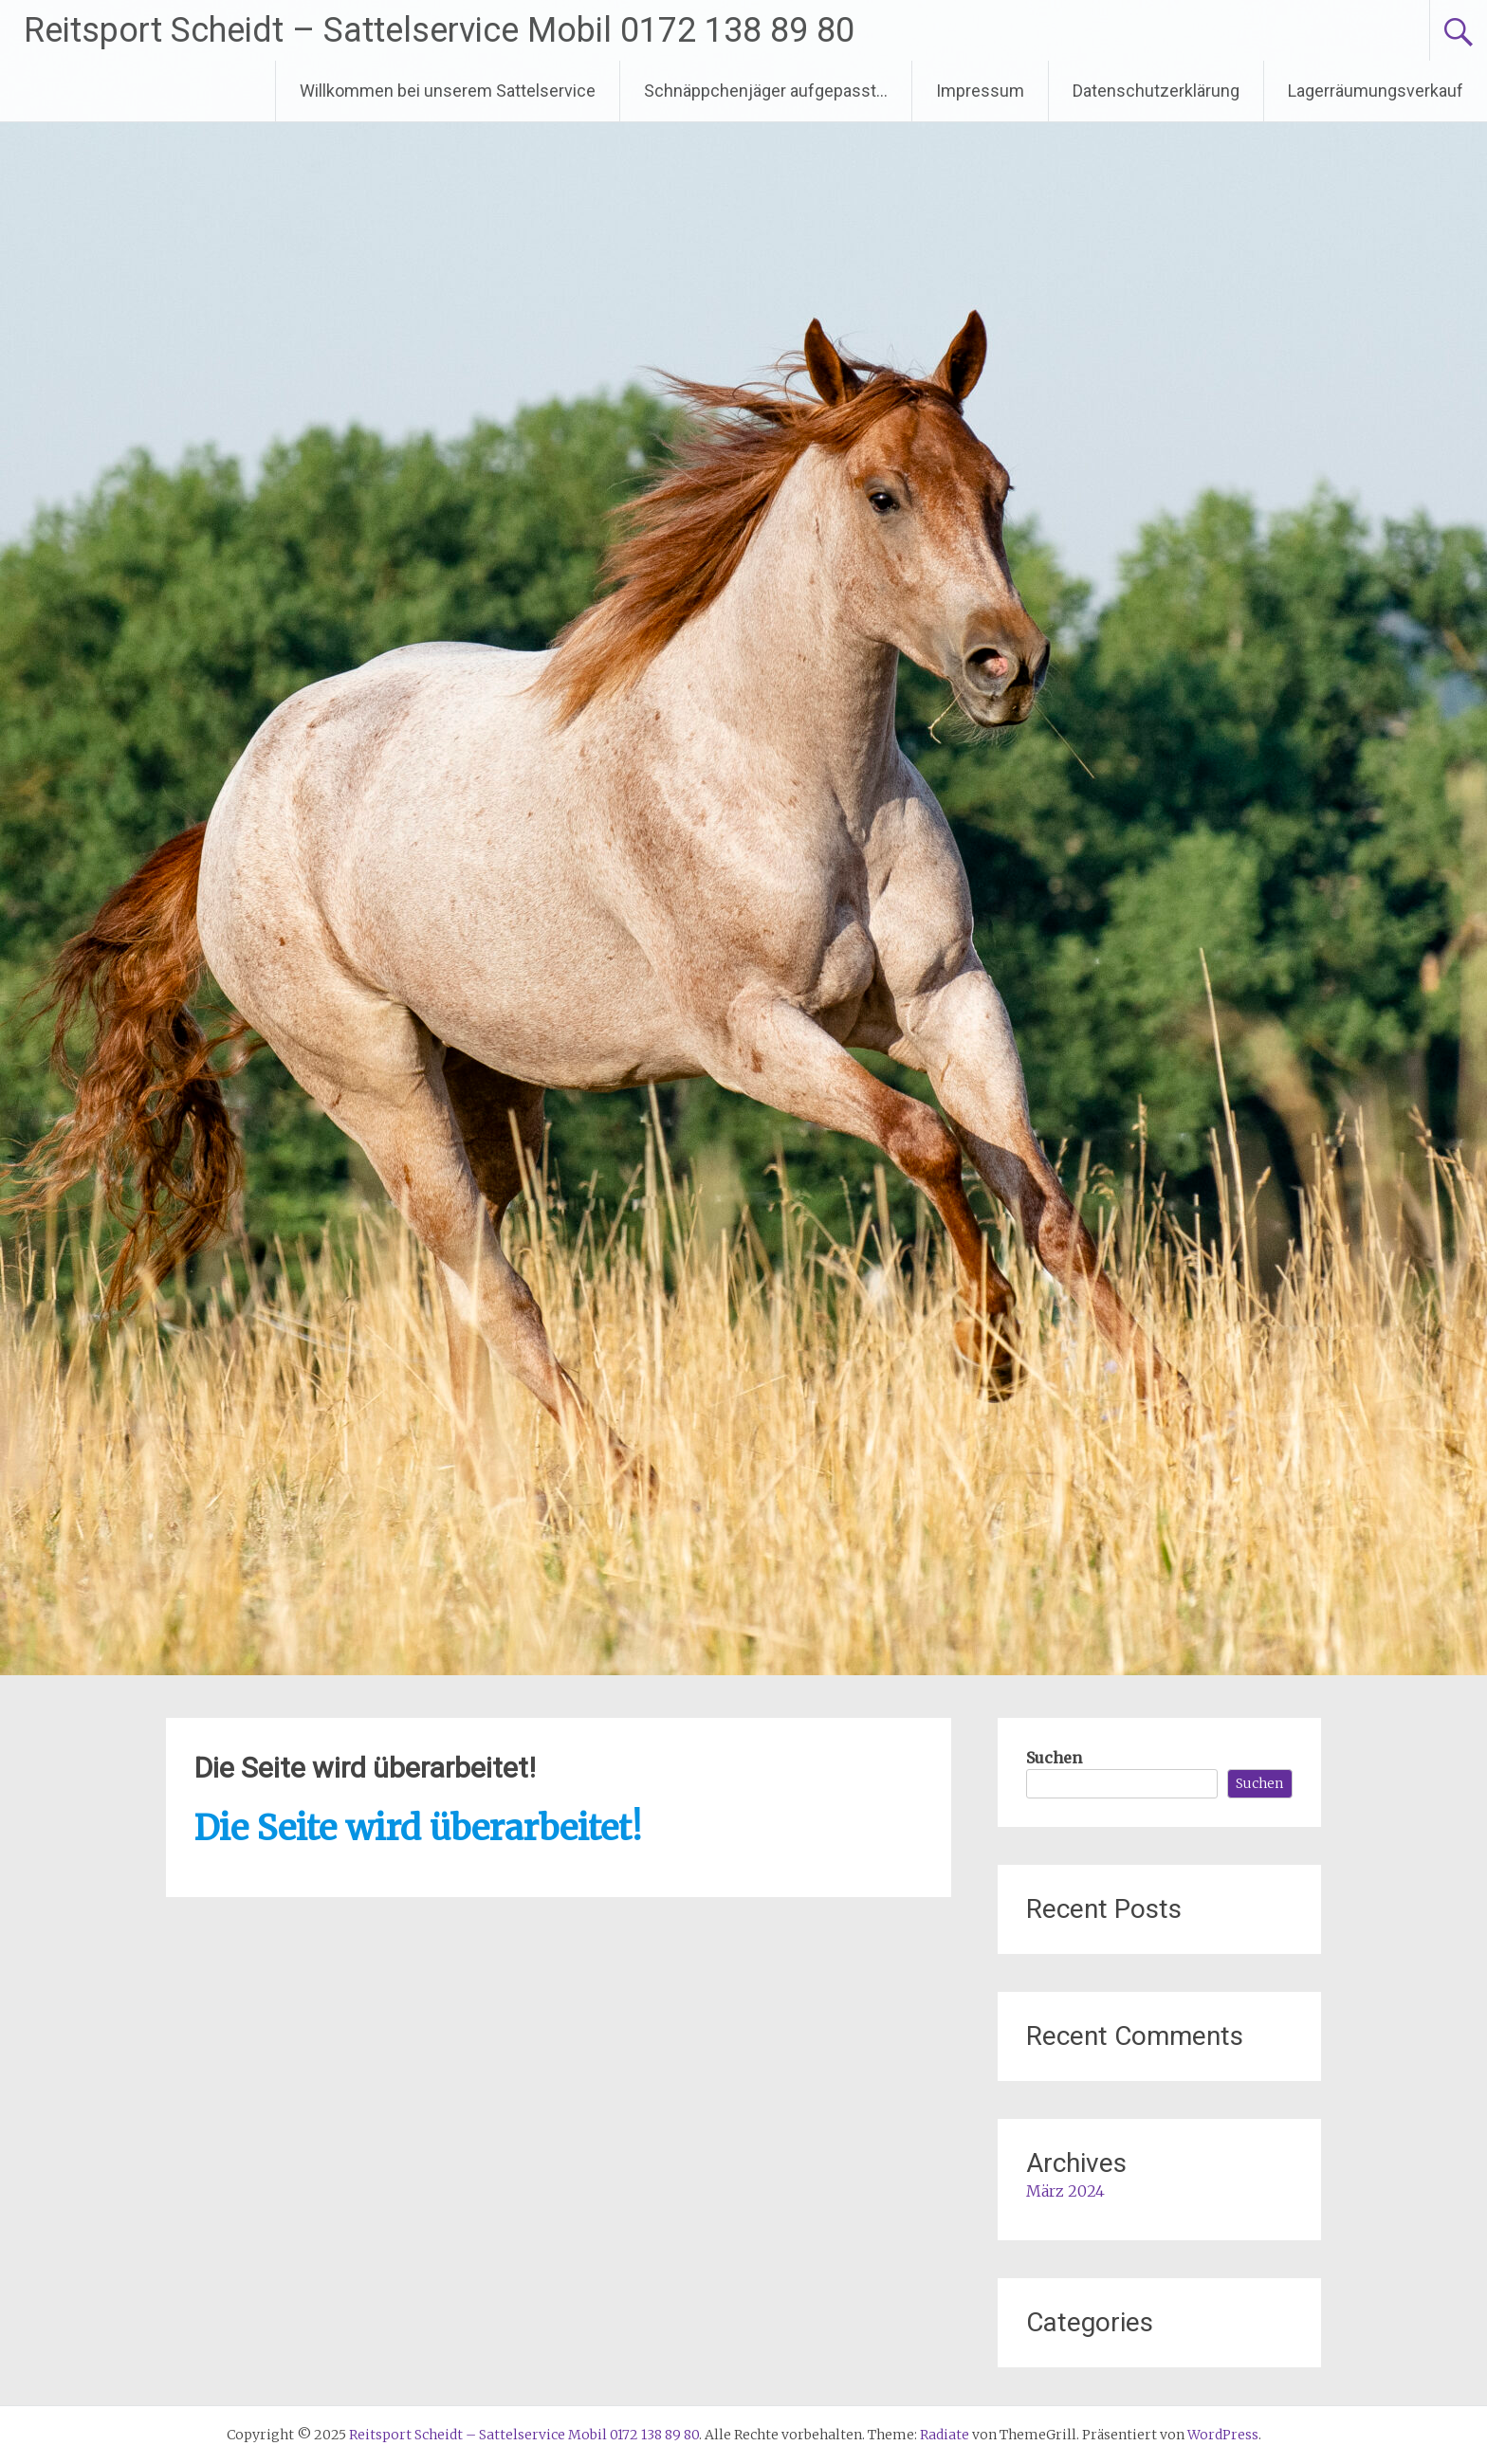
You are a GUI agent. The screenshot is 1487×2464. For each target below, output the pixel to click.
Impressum (980, 90)
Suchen (1054, 1757)
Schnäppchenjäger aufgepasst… (766, 90)
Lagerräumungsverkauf (1375, 90)
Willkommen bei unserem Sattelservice (448, 90)
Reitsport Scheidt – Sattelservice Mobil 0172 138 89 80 (439, 30)
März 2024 (1065, 2190)
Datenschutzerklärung (1156, 90)
